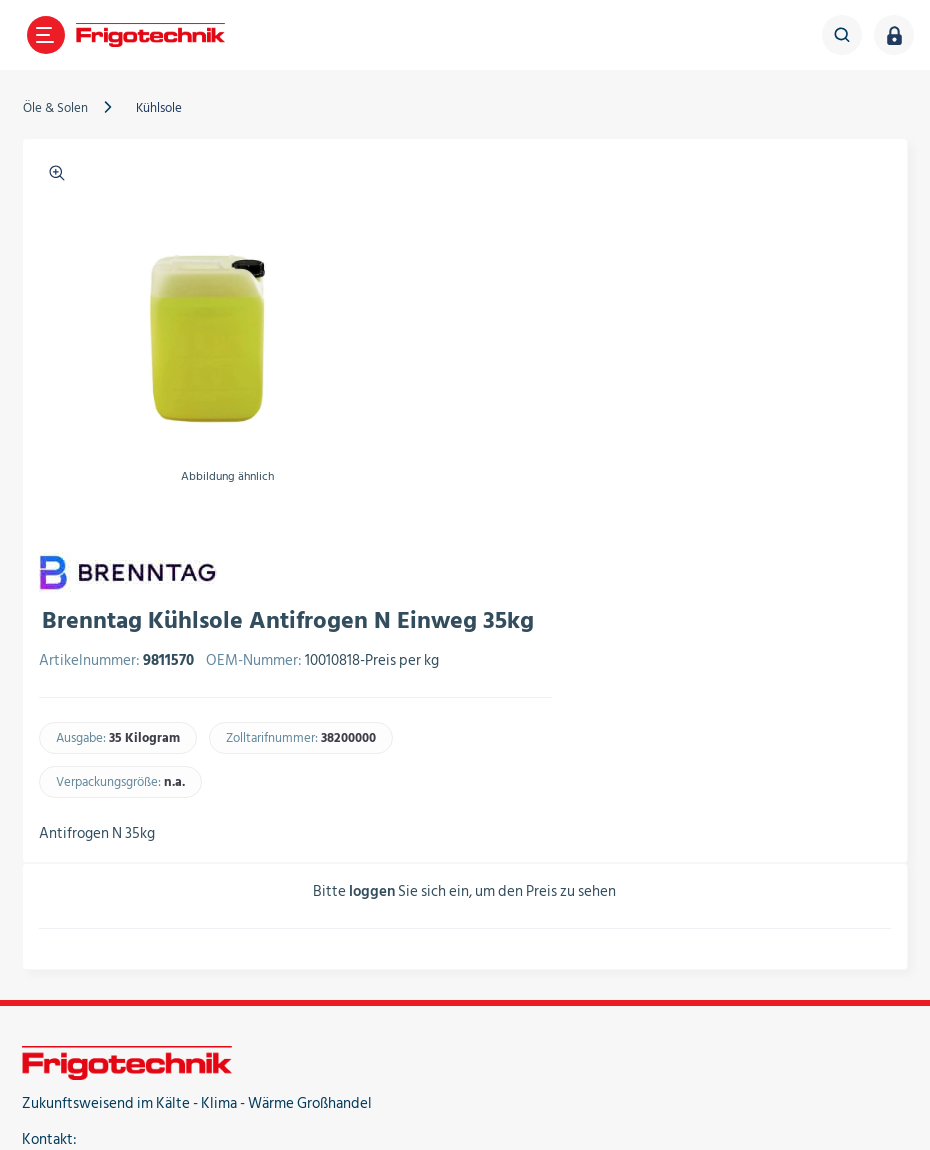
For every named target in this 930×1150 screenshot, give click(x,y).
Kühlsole (160, 108)
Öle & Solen (56, 108)
